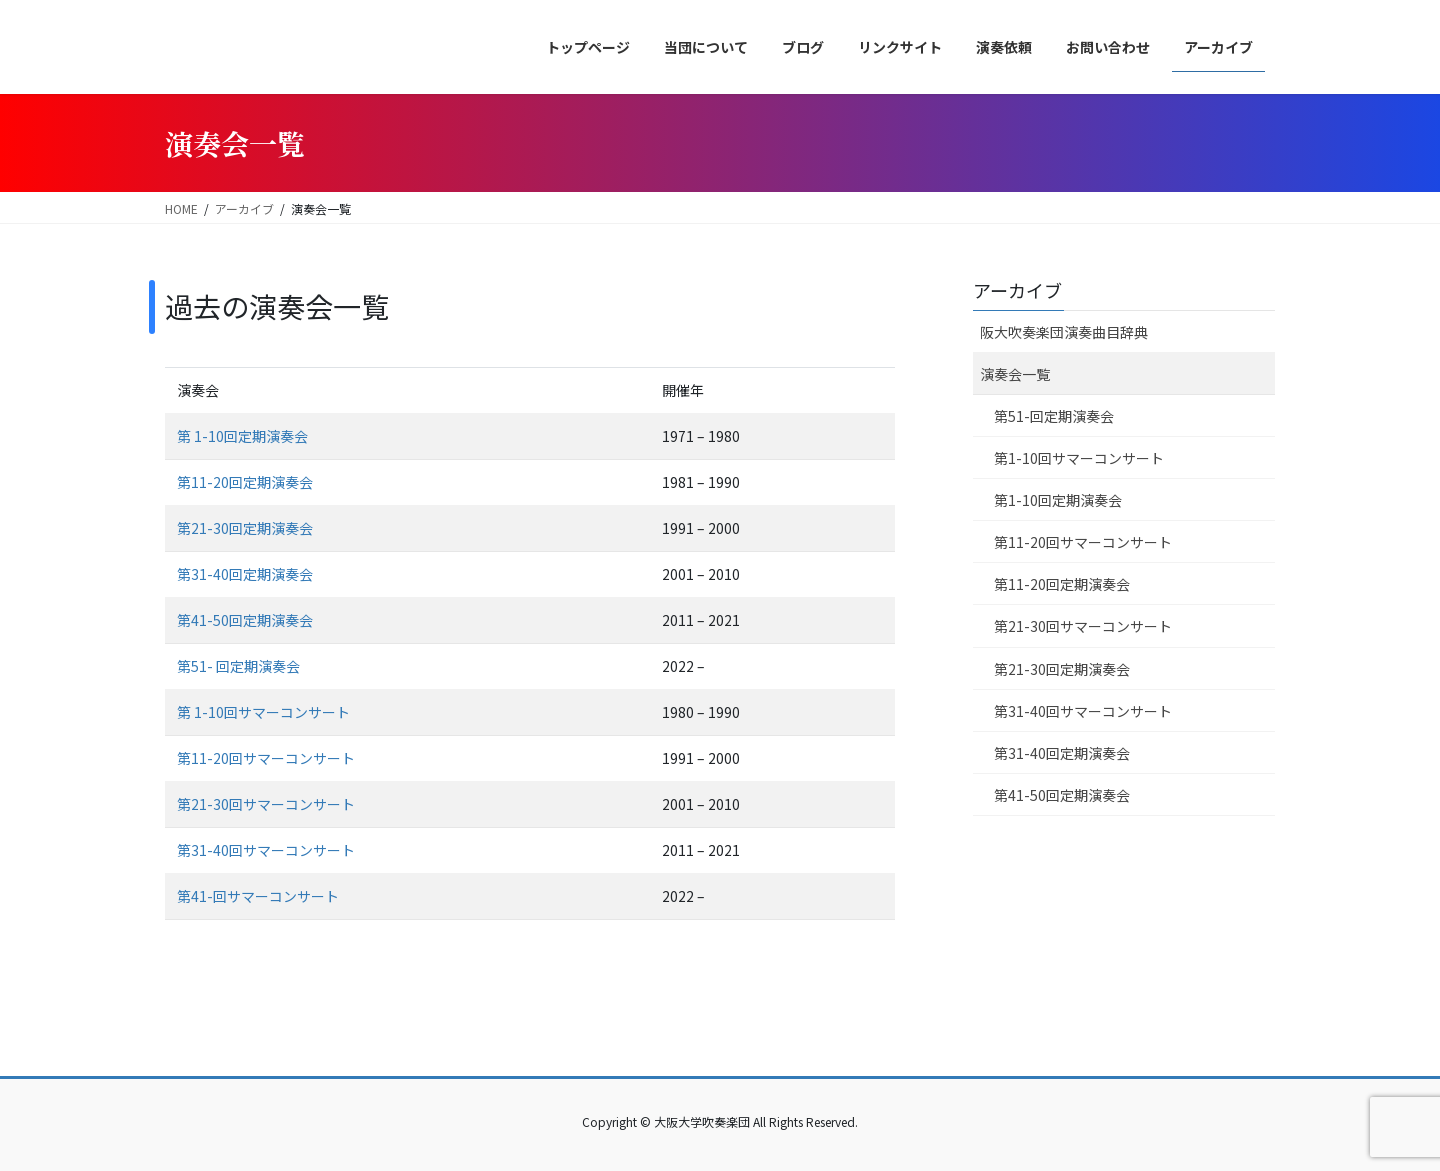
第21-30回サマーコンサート (266, 804)
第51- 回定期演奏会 (238, 666)
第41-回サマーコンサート (258, 896)
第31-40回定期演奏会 (245, 574)
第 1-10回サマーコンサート (263, 712)
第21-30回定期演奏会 (245, 528)
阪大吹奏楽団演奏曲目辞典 (1064, 332)
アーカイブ (1017, 290)
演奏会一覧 (1015, 374)
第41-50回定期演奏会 (245, 620)
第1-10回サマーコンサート (1079, 458)
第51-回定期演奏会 (1054, 416)
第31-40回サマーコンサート (266, 850)
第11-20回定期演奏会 (245, 482)
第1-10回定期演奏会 (1058, 500)
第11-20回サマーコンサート (266, 758)
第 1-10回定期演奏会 (242, 436)
